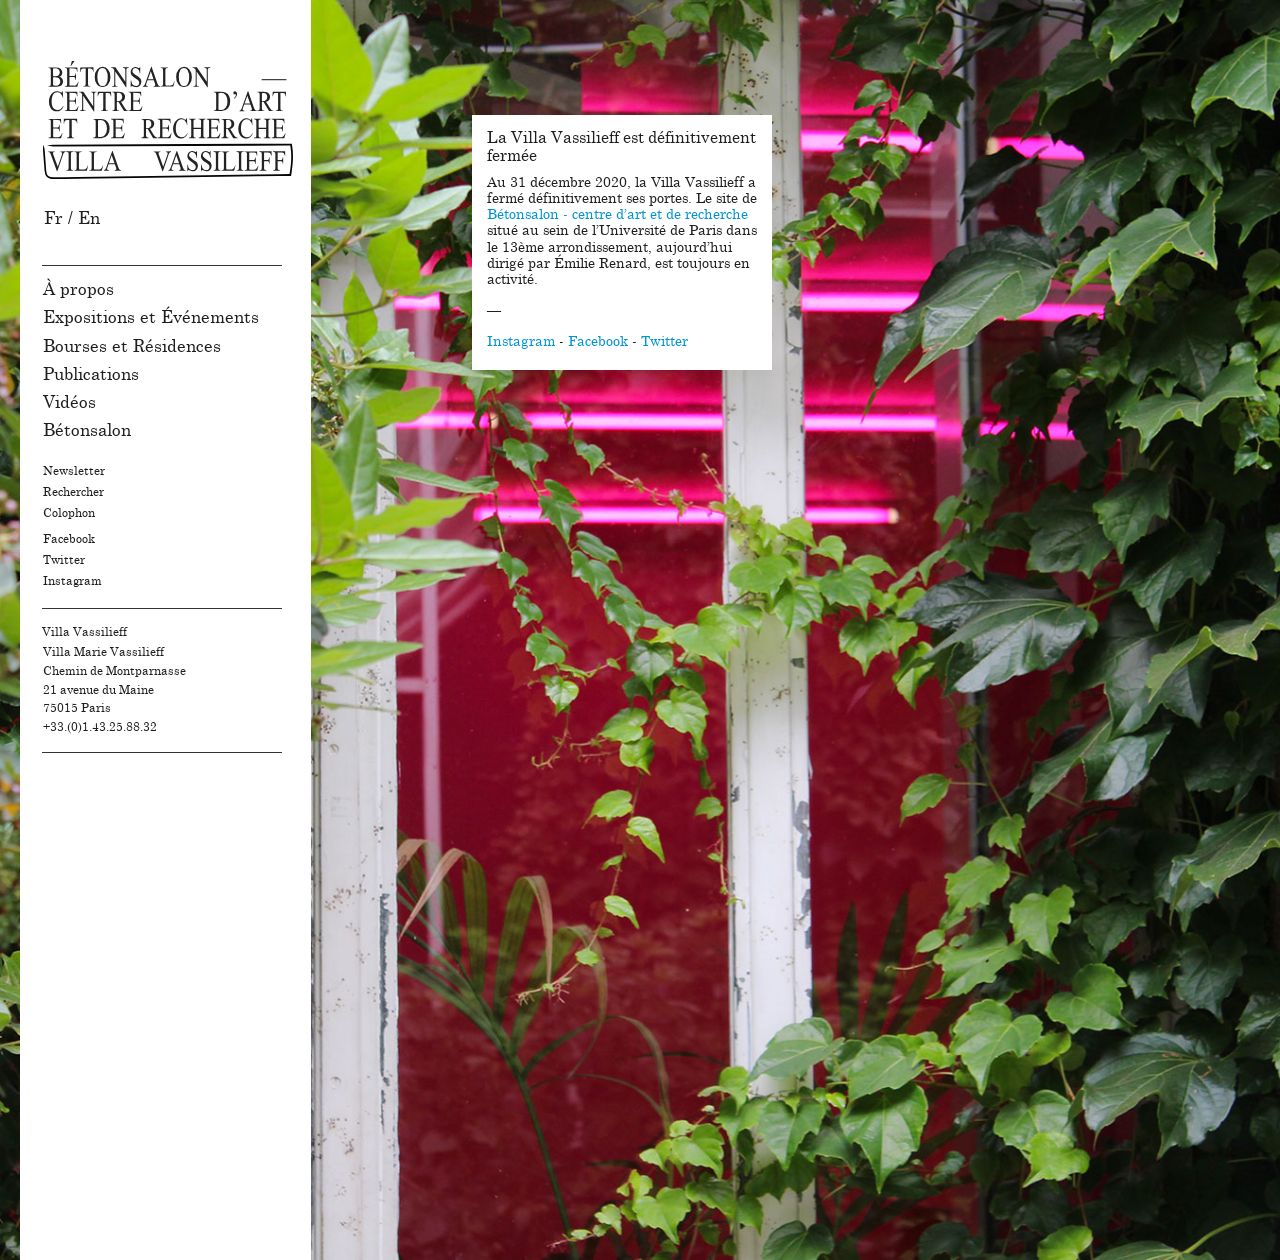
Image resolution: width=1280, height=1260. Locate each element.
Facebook (69, 539)
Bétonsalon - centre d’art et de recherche (617, 215)
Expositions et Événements (151, 317)
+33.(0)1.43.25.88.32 (100, 727)
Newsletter (74, 471)
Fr (53, 218)
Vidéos (69, 402)
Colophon (69, 513)
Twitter (64, 560)
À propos (78, 289)
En (89, 218)
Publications (91, 374)
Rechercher (73, 492)
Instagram (72, 581)
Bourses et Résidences (132, 346)
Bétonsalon (87, 430)
